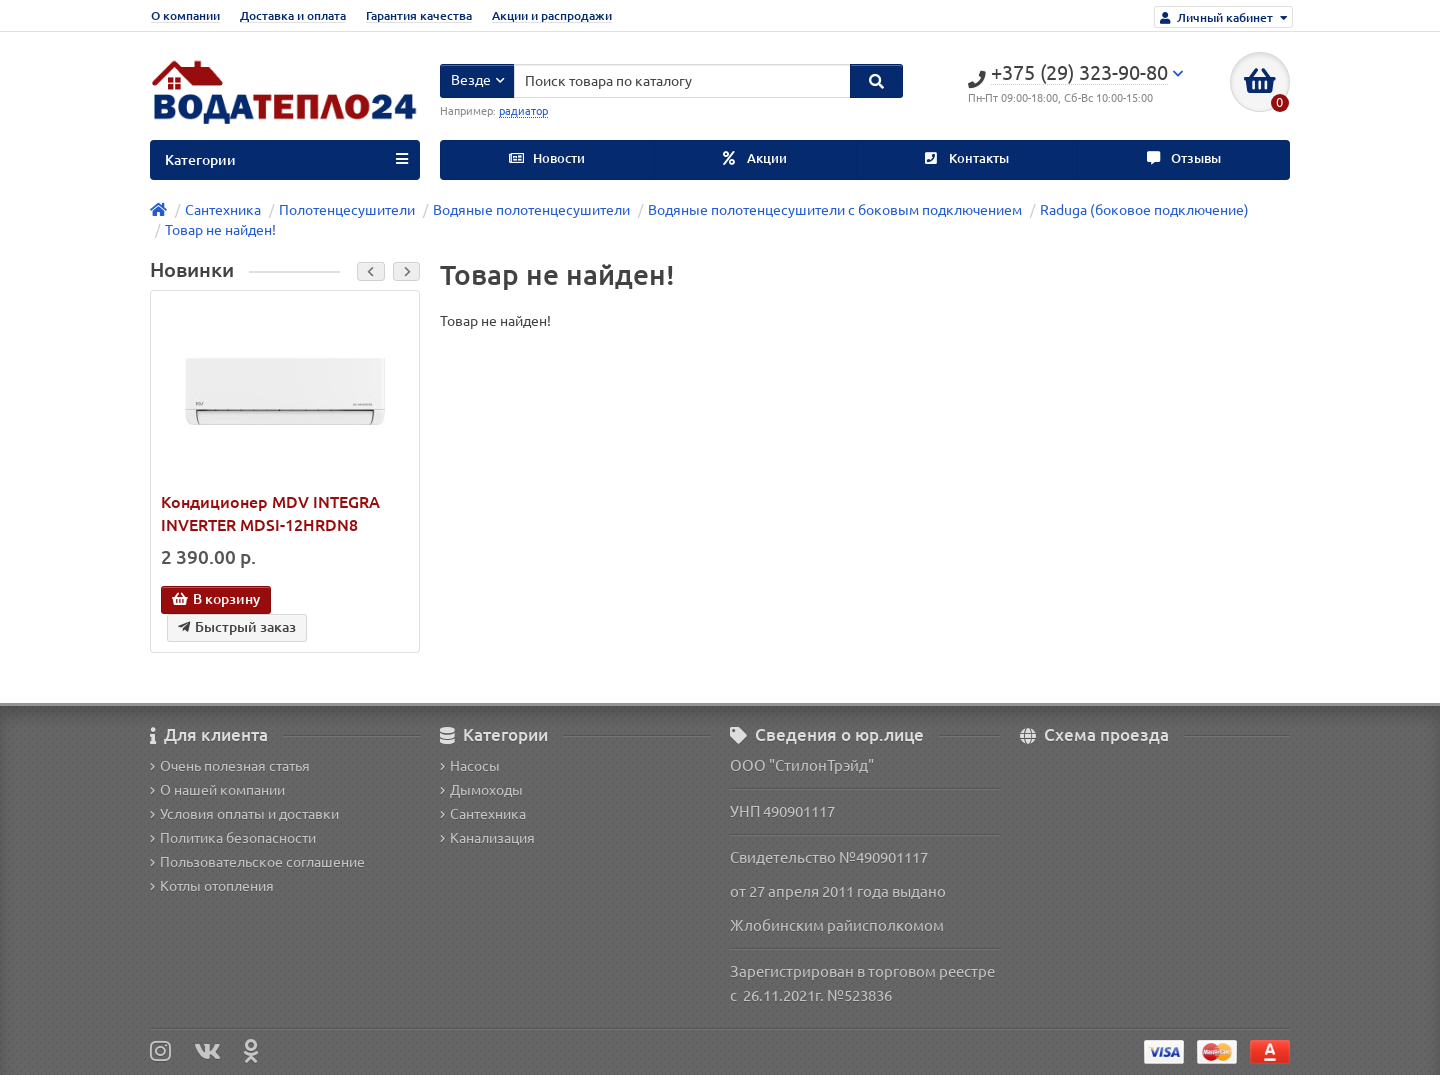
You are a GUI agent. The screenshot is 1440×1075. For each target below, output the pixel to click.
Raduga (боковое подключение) (1144, 210)
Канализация (487, 838)
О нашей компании (217, 790)
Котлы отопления (212, 886)
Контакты (967, 158)
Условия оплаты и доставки (244, 814)
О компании (185, 15)
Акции (755, 158)
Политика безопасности (233, 838)
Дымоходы (481, 790)
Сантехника (223, 210)
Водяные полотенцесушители (531, 210)
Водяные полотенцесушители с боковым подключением (835, 210)
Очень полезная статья (230, 766)
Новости (547, 158)
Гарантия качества (419, 15)
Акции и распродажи (552, 15)
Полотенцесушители (347, 210)
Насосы (470, 766)
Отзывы (1184, 158)
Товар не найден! (220, 230)
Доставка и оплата (293, 15)
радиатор (523, 111)
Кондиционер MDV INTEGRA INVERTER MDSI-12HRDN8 (270, 513)
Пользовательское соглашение (257, 862)
